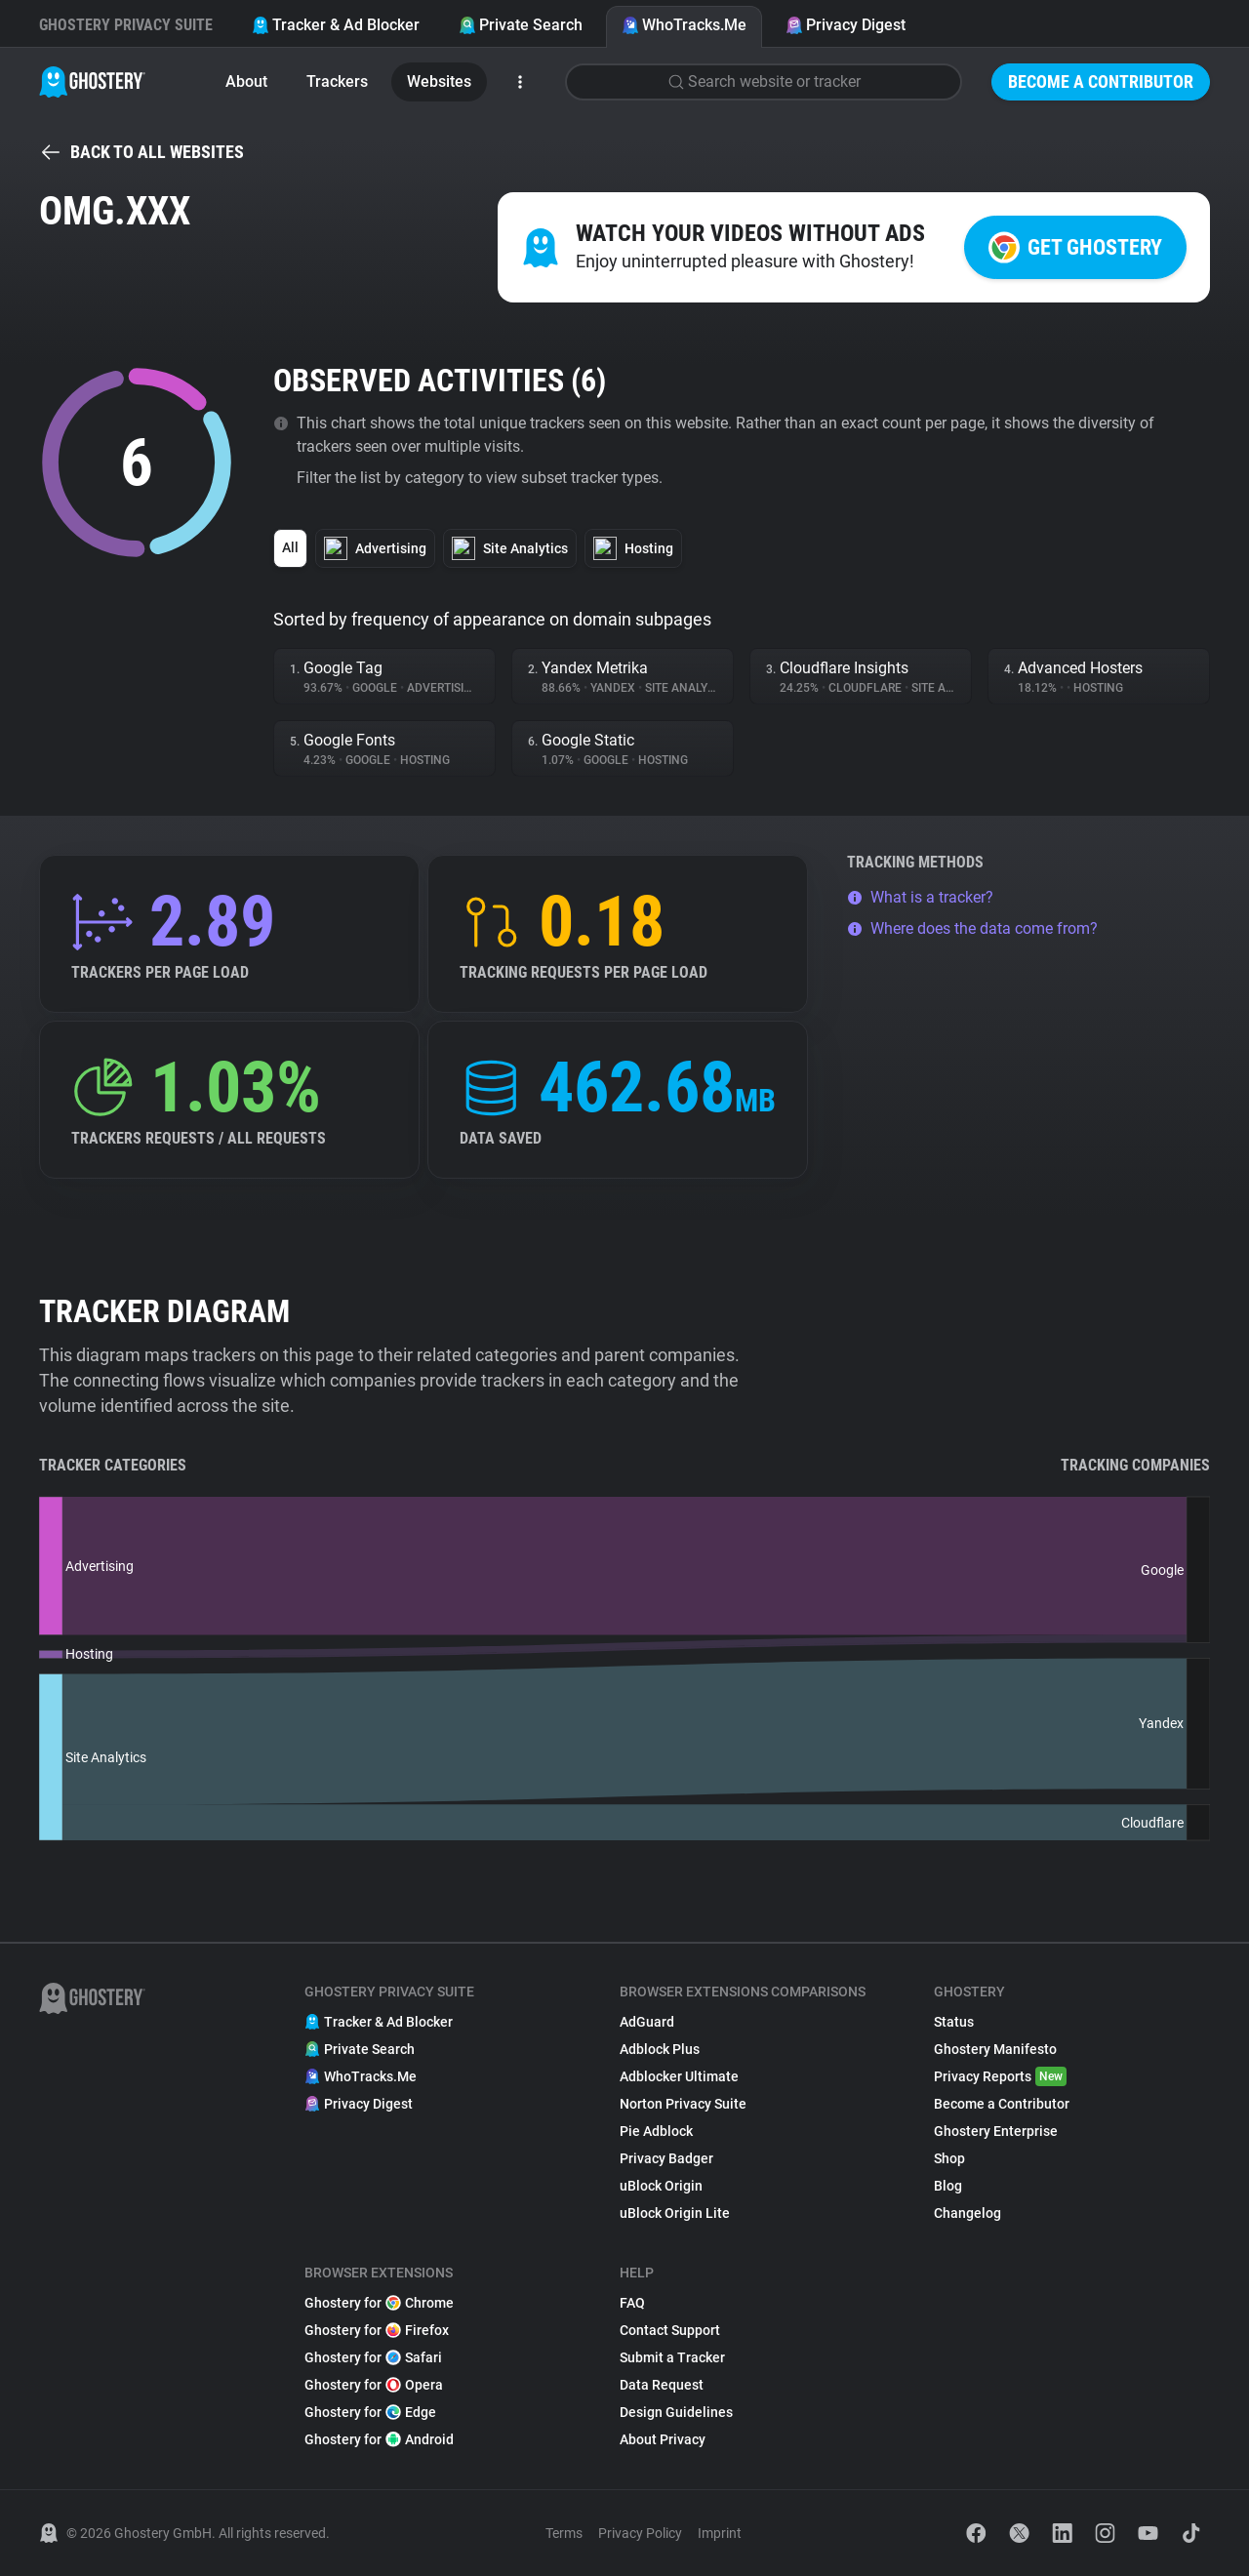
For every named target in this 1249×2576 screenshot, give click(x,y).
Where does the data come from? (972, 928)
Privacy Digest (846, 25)
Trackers (337, 81)
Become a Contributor (1100, 81)
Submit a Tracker (672, 2357)
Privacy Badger (666, 2158)
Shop (949, 2158)
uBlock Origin (661, 2186)
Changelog (967, 2213)
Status (954, 2022)
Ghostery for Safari (373, 2357)
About (246, 81)
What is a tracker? (920, 897)
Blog (948, 2186)
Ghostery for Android (379, 2439)
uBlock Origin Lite (675, 2213)
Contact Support (670, 2330)
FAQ (632, 2303)
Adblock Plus (660, 2049)
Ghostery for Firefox (376, 2330)
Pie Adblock (656, 2131)
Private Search (521, 25)
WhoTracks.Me (684, 25)
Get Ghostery (1075, 247)
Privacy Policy (640, 2533)
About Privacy (662, 2439)
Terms (564, 2533)
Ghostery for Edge (370, 2412)
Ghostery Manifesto (995, 2049)
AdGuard (647, 2022)
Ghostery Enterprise (996, 2131)
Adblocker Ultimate (679, 2076)
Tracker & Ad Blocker (336, 25)
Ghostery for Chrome (379, 2303)
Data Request (662, 2385)
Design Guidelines (676, 2412)
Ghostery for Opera (373, 2385)
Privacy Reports (1000, 2076)
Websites (439, 81)
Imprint (720, 2533)
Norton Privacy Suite (683, 2104)
